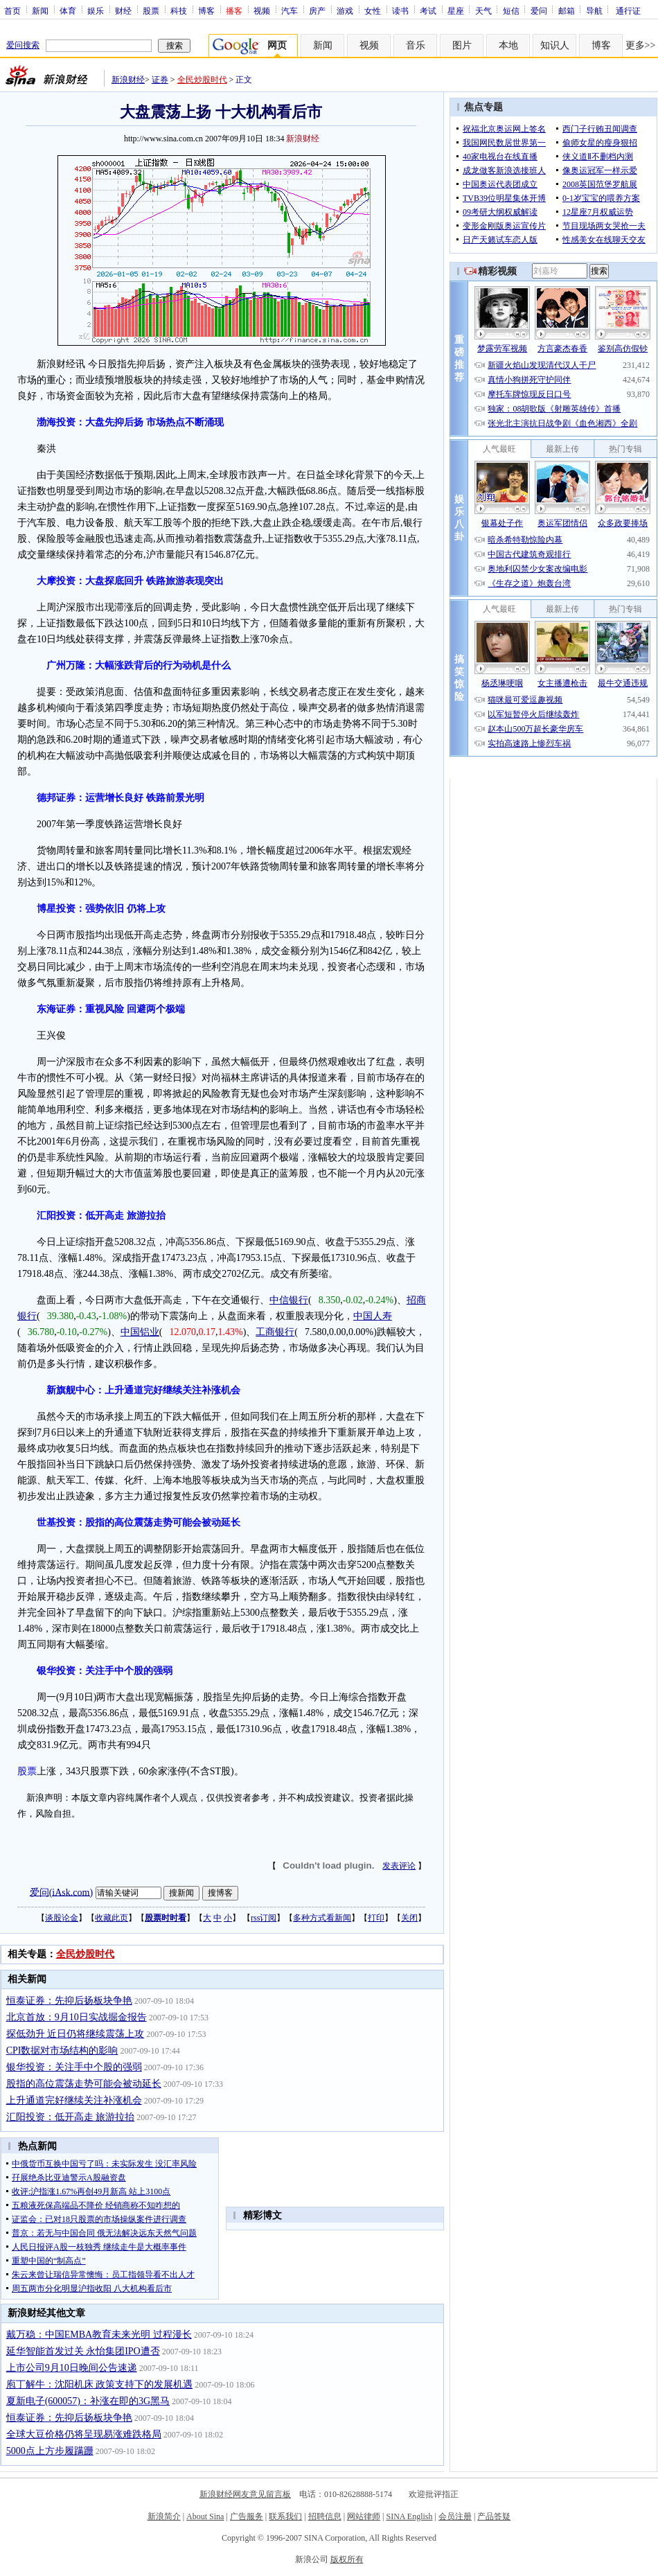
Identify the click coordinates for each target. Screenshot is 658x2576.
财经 (123, 10)
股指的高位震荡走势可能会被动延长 (83, 2084)
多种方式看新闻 (322, 1918)
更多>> (640, 45)
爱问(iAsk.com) (61, 1892)
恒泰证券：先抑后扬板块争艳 (69, 2000)
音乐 (415, 45)
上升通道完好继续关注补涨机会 (74, 2100)
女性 (372, 10)
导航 (594, 10)
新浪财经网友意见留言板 (245, 2494)
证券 (160, 80)
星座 (455, 10)
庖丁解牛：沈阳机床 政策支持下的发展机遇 (99, 2384)
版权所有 (347, 2559)
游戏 (345, 10)
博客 (206, 10)
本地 (508, 45)
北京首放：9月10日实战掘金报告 (76, 2017)
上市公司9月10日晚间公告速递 (71, 2368)
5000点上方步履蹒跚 (50, 2451)
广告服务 (246, 2516)
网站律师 (363, 2516)
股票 (151, 10)
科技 (178, 10)
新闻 (40, 10)
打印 (376, 1918)
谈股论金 (61, 1918)
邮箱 (566, 10)
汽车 (289, 10)
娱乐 (95, 10)
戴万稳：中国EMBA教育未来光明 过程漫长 (99, 2334)
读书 (400, 10)
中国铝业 (140, 1332)
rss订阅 (263, 1918)
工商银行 (275, 1332)
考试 (428, 10)
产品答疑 (493, 2516)
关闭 (409, 1918)
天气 (483, 10)
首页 (12, 10)
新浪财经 (128, 80)
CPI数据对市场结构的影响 (62, 2050)
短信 (511, 10)
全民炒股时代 (202, 80)
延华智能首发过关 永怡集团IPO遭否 (83, 2351)
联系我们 (285, 2516)
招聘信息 (324, 2516)
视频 (262, 10)
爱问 (539, 10)
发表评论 (399, 1866)
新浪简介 (164, 2516)
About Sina (205, 2516)
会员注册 (455, 2516)
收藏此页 (111, 1918)
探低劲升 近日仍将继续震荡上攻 (75, 2034)
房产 (317, 10)
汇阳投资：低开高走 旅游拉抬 (70, 2117)
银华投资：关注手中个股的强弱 (74, 2067)
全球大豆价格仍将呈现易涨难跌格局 (83, 2434)
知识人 (554, 45)
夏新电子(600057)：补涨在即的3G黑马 (88, 2401)
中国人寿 (372, 1316)
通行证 (628, 10)
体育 (68, 10)
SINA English (409, 2516)
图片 (462, 45)
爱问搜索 (22, 45)
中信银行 (288, 1300)
